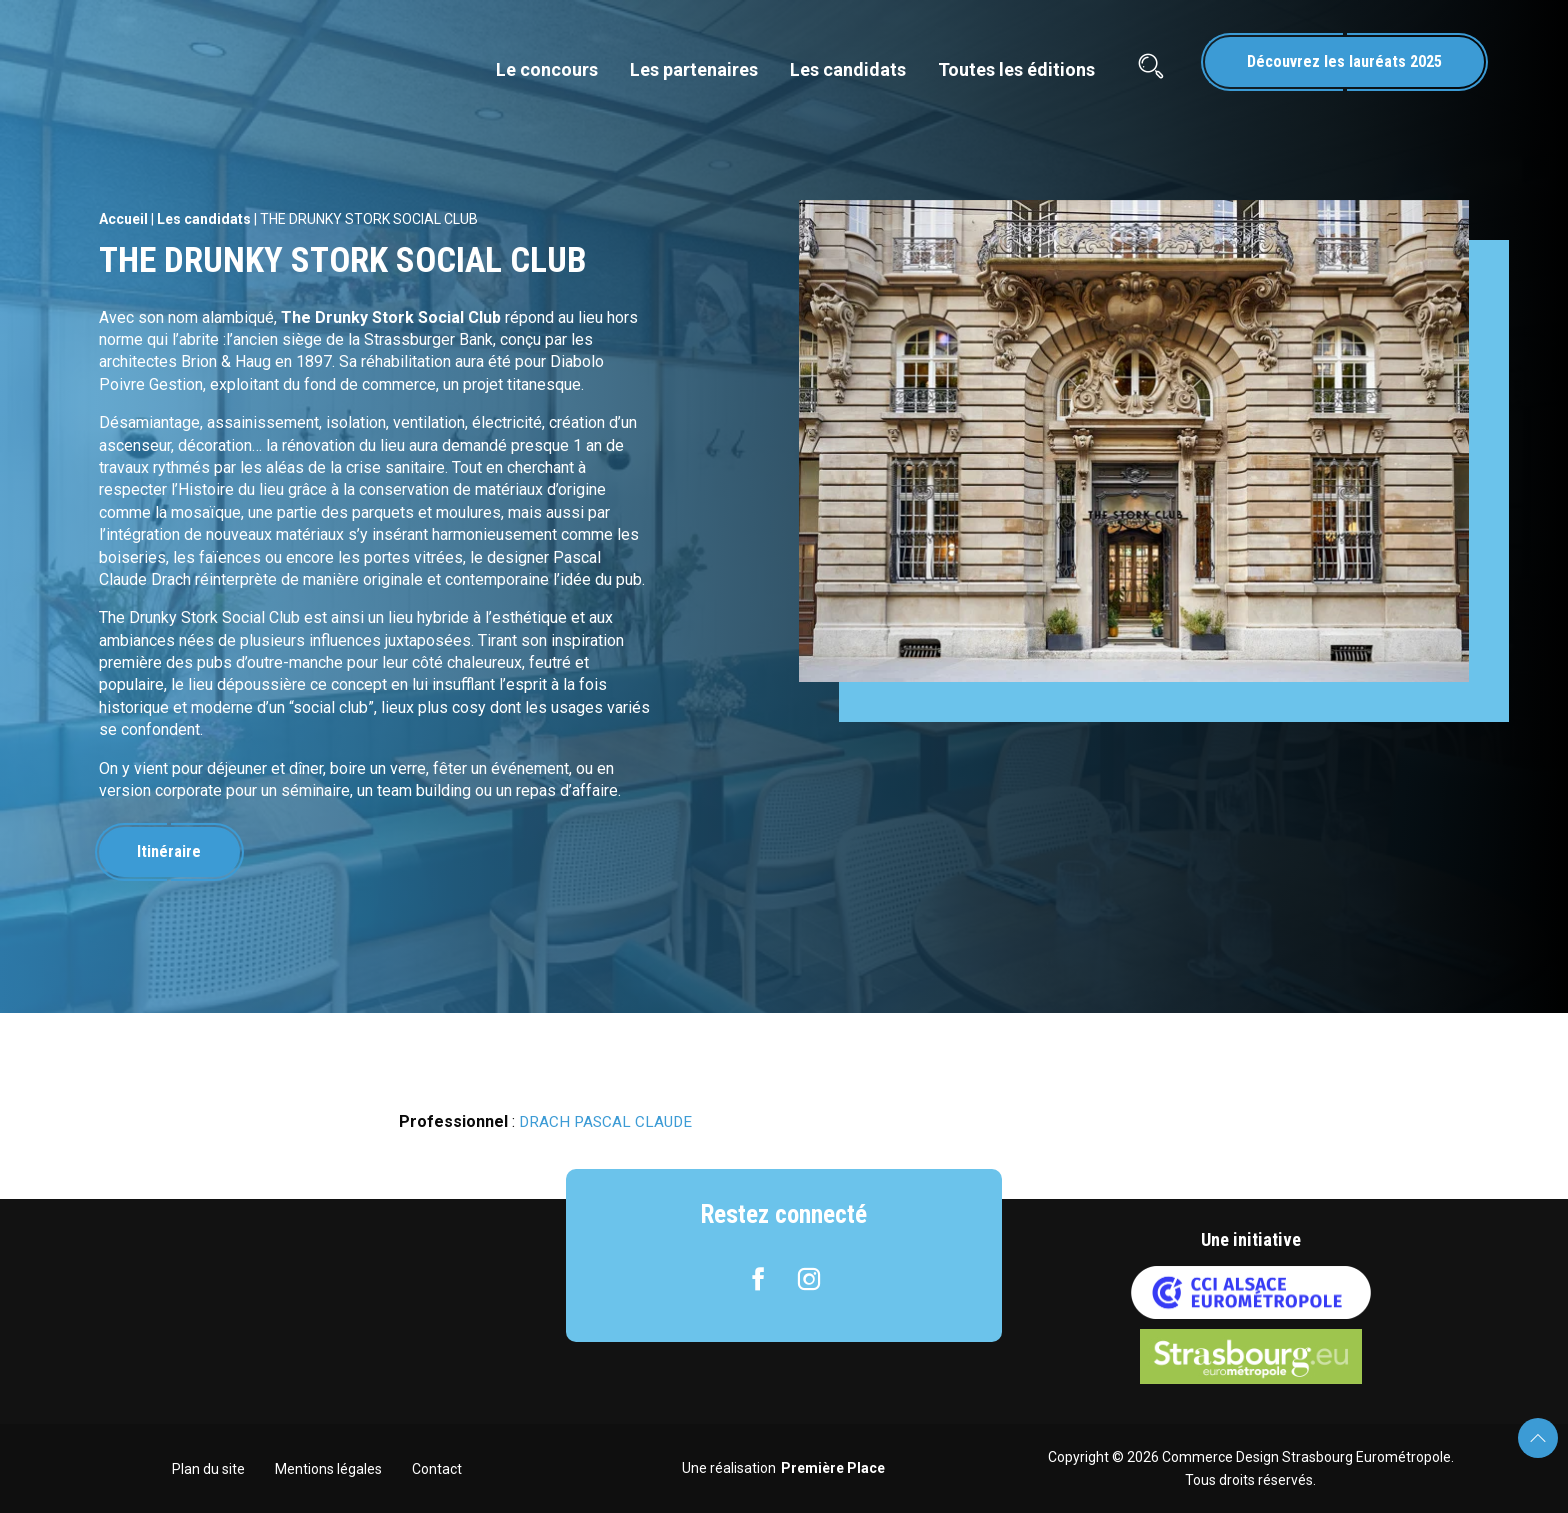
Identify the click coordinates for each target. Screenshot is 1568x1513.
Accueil (123, 219)
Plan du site (208, 1469)
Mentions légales (328, 1469)
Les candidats (848, 69)
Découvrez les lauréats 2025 (1344, 61)
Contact (437, 1469)
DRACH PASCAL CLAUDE (608, 1121)
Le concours (547, 69)
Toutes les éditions (1016, 69)
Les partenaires (694, 69)
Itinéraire (173, 851)
